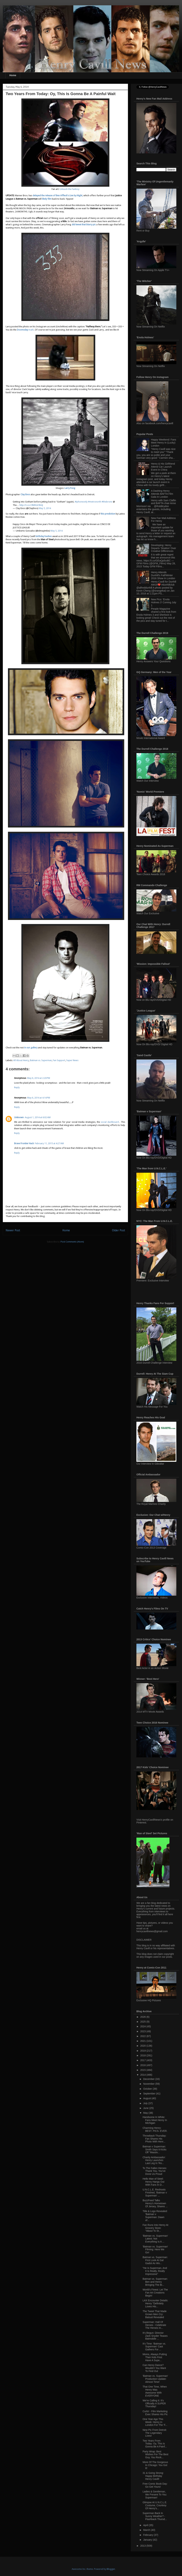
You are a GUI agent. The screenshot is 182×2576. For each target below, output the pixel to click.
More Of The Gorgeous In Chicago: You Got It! (155, 2465)
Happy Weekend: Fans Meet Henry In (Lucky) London (163, 442)
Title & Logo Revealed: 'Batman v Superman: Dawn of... (155, 2215)
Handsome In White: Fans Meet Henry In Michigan (155, 2120)
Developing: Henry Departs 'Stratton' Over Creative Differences (163, 548)
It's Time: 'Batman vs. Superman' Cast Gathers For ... (154, 2346)
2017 (143, 2060)
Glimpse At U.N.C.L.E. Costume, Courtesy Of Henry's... (155, 2505)
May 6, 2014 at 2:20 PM (38, 1078)
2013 (143, 2545)
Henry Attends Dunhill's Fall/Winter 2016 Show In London (163, 575)
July (145, 2103)
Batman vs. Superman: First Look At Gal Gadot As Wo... (155, 2260)
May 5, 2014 (45, 508)
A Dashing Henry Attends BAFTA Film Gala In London (162, 493)
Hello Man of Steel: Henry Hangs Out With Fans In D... (153, 2181)
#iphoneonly (81, 501)
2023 (143, 2031)
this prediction (108, 513)
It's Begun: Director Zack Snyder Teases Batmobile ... (155, 2335)
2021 (143, 2041)
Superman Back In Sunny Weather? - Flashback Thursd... (155, 2516)
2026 (143, 2016)
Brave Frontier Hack (24, 1143)
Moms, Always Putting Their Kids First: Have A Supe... (155, 2357)
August (147, 2098)
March (147, 2530)
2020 (143, 2045)
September (149, 2093)
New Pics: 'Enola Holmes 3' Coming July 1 (163, 602)
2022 (143, 2036)
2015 (143, 2070)
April (146, 2525)
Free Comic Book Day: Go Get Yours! (155, 2485)
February (148, 2534)
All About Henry (21, 1060)
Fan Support (59, 1060)
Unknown (19, 1117)
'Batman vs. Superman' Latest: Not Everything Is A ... (155, 2238)
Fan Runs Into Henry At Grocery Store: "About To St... (155, 2228)
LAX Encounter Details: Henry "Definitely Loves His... (155, 2303)
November (149, 2083)
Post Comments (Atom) (72, 1241)
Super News (72, 1060)
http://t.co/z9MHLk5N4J (31, 505)
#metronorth (94, 501)
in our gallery (30, 1047)
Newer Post (13, 1230)
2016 (143, 2065)
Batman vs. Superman (41, 1060)
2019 (143, 2050)
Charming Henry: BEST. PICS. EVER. (155, 2129)
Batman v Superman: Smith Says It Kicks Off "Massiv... (154, 2149)
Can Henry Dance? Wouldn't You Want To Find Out (154, 2368)
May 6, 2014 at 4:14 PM (38, 1097)
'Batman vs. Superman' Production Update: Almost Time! (155, 2378)
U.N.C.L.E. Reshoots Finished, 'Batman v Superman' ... (155, 2192)
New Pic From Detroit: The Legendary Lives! (155, 2432)
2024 (143, 2026)
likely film (46, 198)
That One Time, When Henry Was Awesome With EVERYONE (155, 2391)
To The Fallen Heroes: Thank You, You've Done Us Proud (155, 2171)
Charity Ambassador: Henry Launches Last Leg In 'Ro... (154, 2160)
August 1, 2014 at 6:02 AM (38, 1117)
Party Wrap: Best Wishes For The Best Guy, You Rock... (155, 2454)
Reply (17, 1087)
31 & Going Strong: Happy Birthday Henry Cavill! (153, 2476)
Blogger (111, 2569)
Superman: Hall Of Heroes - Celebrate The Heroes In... (154, 2325)
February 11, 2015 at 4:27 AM (49, 1143)
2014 (143, 2074)
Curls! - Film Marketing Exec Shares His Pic (155, 2413)
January (148, 2539)
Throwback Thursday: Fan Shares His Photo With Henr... (154, 2138)
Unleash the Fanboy (69, 189)
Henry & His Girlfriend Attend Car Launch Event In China (163, 466)
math (25, 329)
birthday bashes (44, 536)
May (145, 2112)
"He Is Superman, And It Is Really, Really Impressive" (155, 2271)
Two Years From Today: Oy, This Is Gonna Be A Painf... (155, 2443)
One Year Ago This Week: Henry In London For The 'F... (155, 2422)
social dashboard (110, 1122)
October (148, 2088)
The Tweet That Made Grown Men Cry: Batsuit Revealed (155, 2314)
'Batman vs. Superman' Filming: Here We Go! (155, 2249)
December (149, 2079)
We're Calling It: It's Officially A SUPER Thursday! (154, 2403)
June (146, 2108)
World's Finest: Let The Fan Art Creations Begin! (155, 2292)
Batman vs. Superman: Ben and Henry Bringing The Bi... (155, 2281)
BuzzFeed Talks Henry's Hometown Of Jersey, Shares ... (155, 2203)
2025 (143, 2021)
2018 (143, 2055)
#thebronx (107, 501)
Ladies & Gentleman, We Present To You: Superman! (155, 2494)
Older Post (118, 1230)
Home (12, 75)
